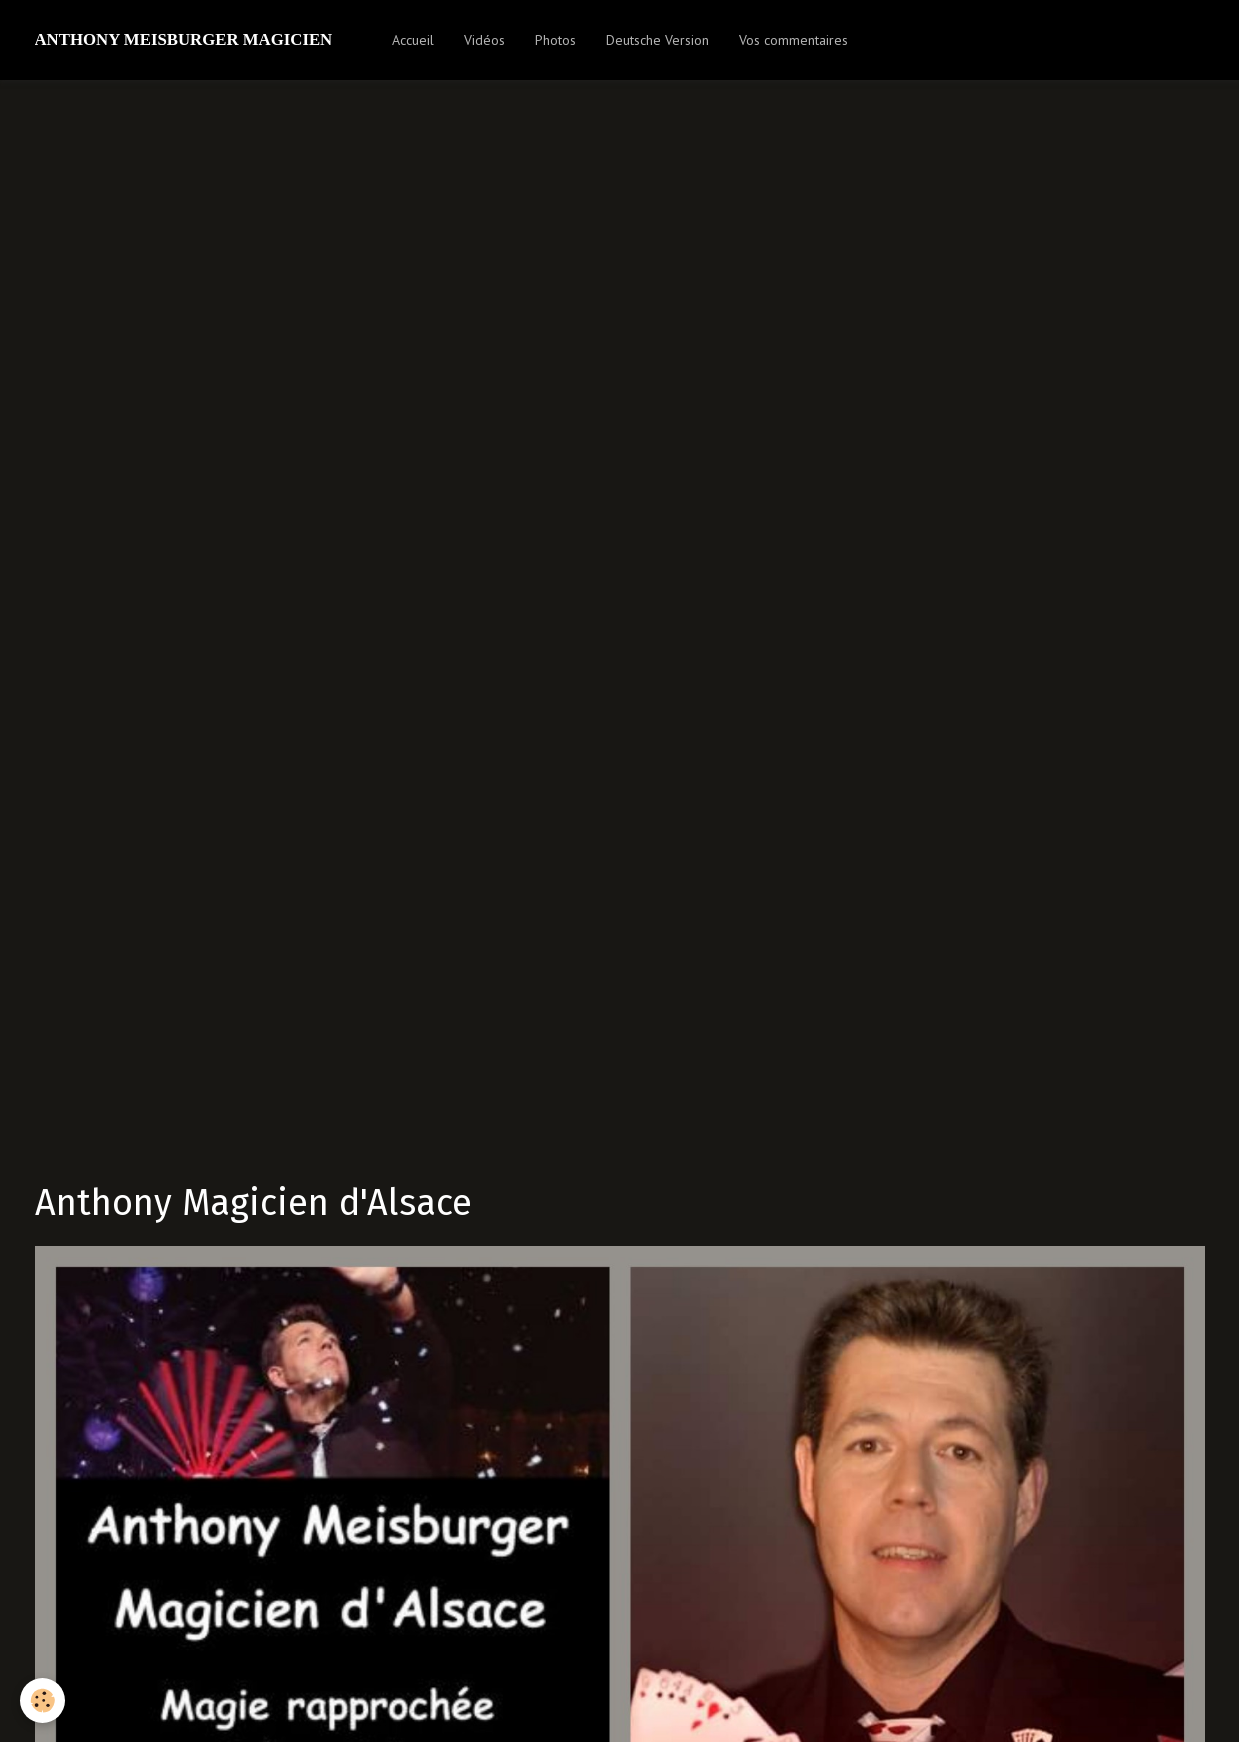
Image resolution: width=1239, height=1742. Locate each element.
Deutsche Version (657, 40)
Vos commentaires (793, 40)
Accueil (413, 40)
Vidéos (484, 40)
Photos (555, 40)
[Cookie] (42, 1700)
